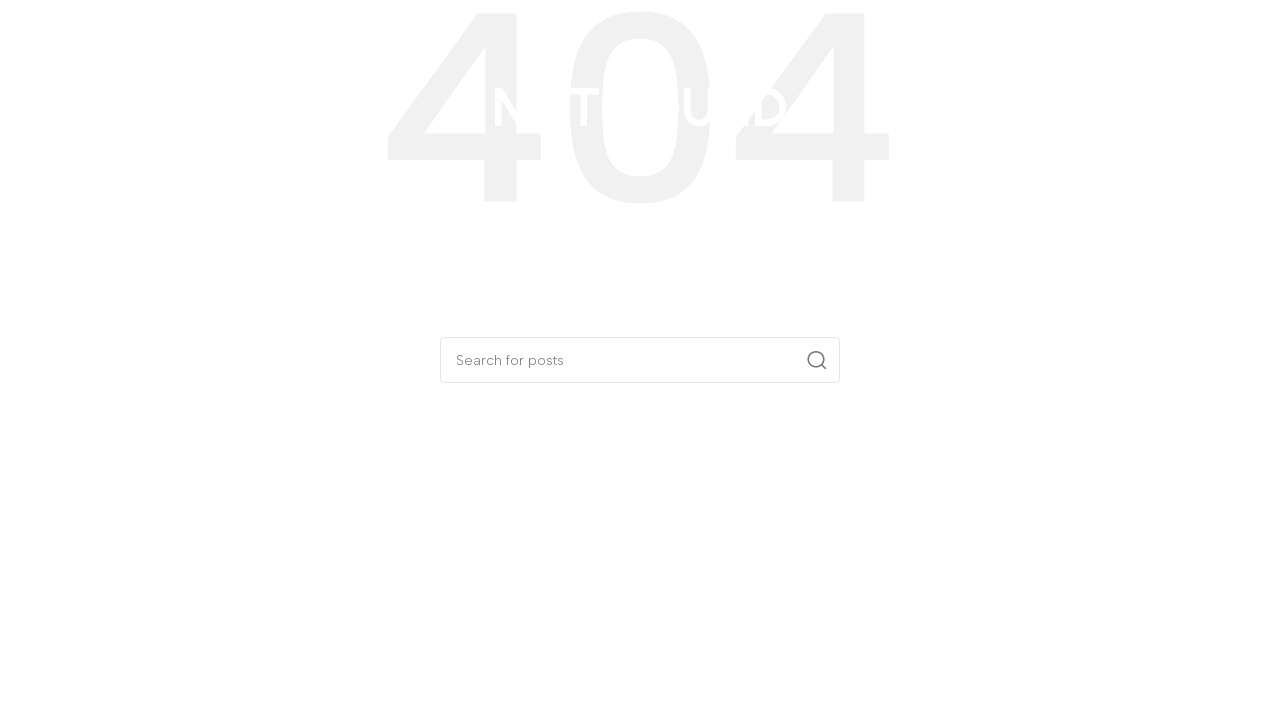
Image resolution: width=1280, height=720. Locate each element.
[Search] (640, 360)
